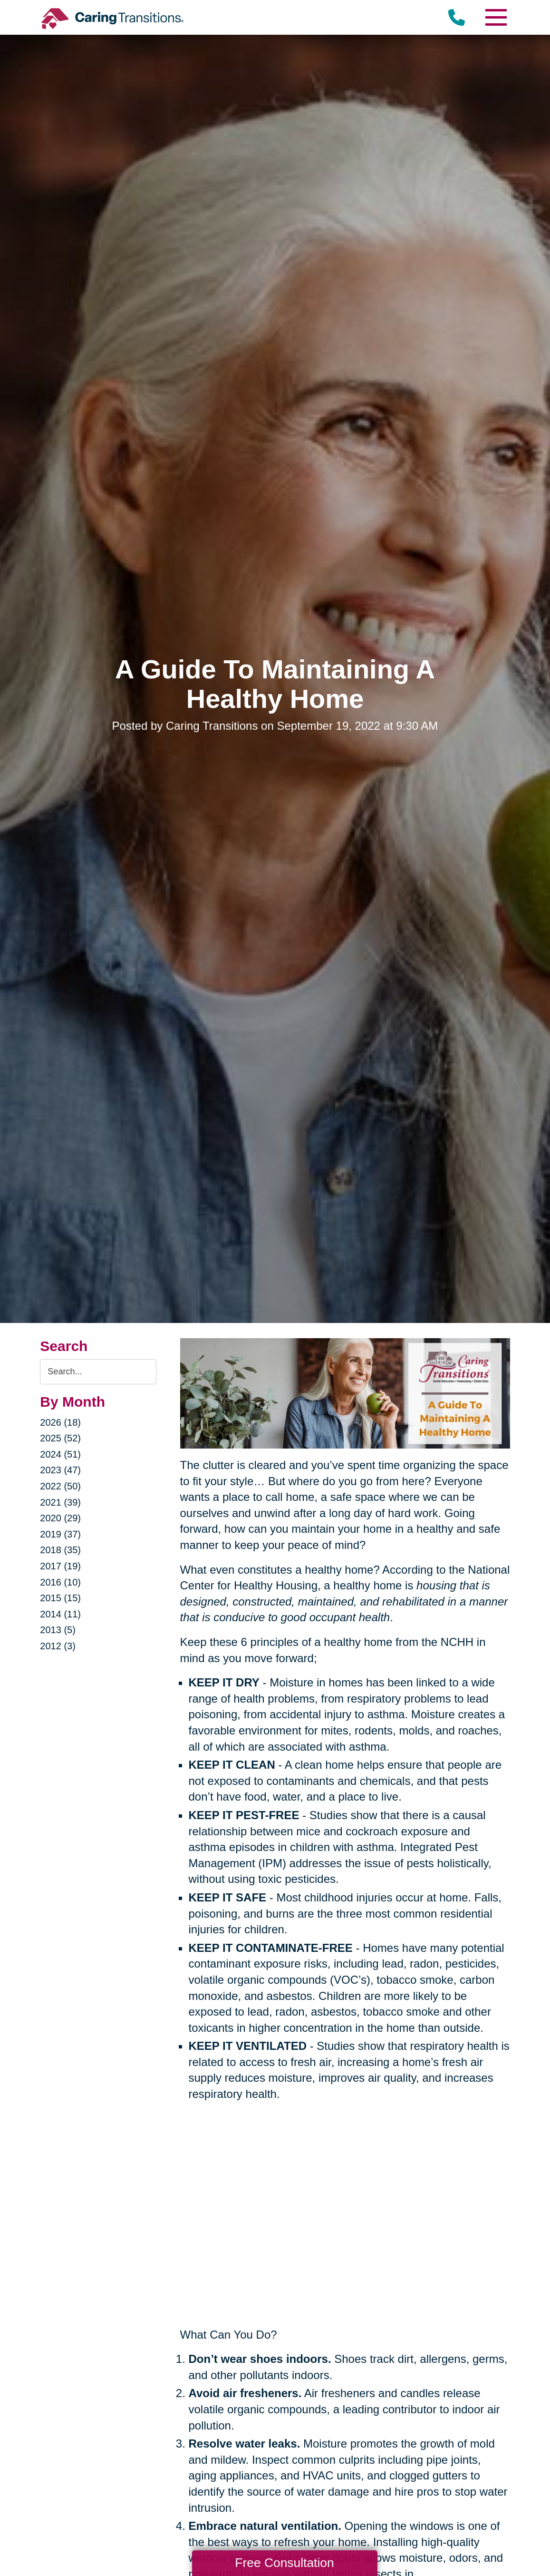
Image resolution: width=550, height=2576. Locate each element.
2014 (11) (60, 1614)
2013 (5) (58, 1630)
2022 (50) (60, 1486)
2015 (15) (60, 1598)
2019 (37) (60, 1534)
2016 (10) (60, 1582)
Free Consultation (284, 2563)
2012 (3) (58, 1646)
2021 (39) (60, 1502)
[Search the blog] (98, 1371)
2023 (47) (60, 1470)
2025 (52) (60, 1438)
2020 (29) (60, 1518)
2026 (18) (60, 1422)
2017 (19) (60, 1566)
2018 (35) (60, 1550)
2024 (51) (60, 1454)
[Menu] (496, 17)
